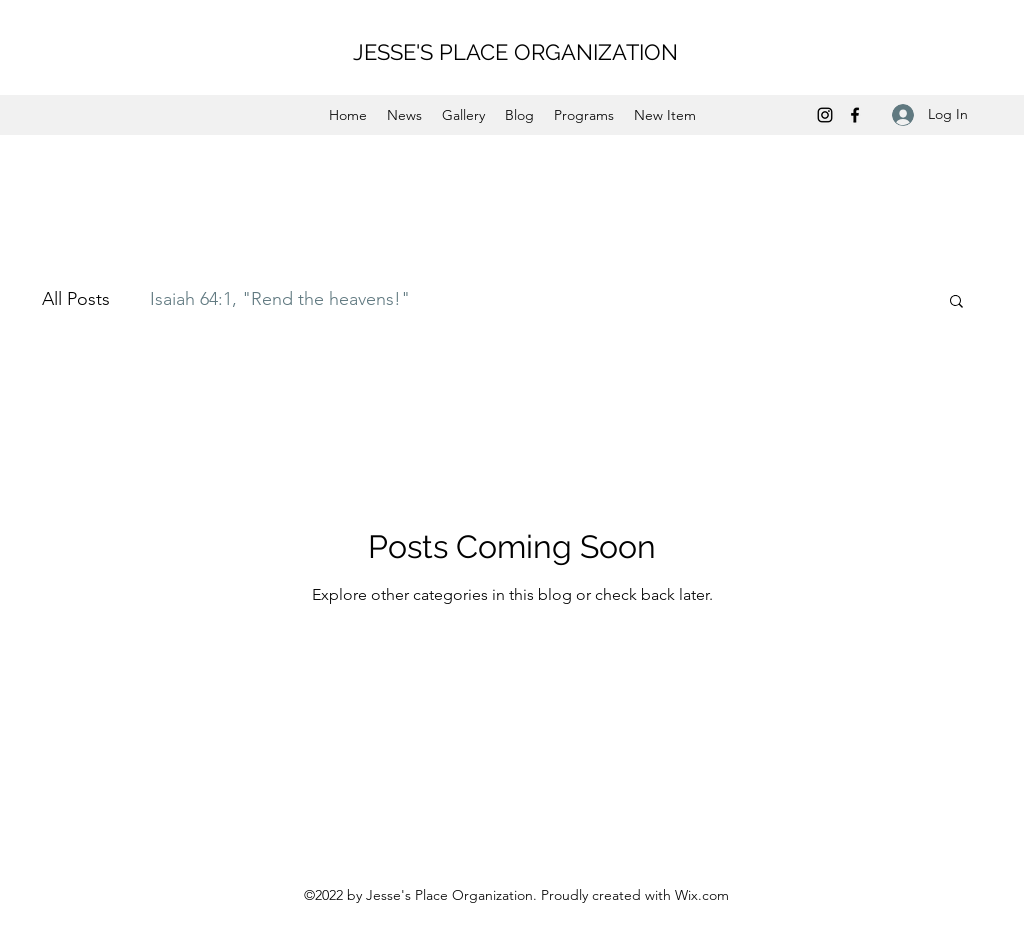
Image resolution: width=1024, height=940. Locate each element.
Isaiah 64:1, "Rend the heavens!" (280, 299)
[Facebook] (855, 115)
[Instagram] (825, 115)
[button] (956, 302)
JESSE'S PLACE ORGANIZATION (515, 52)
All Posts (76, 299)
